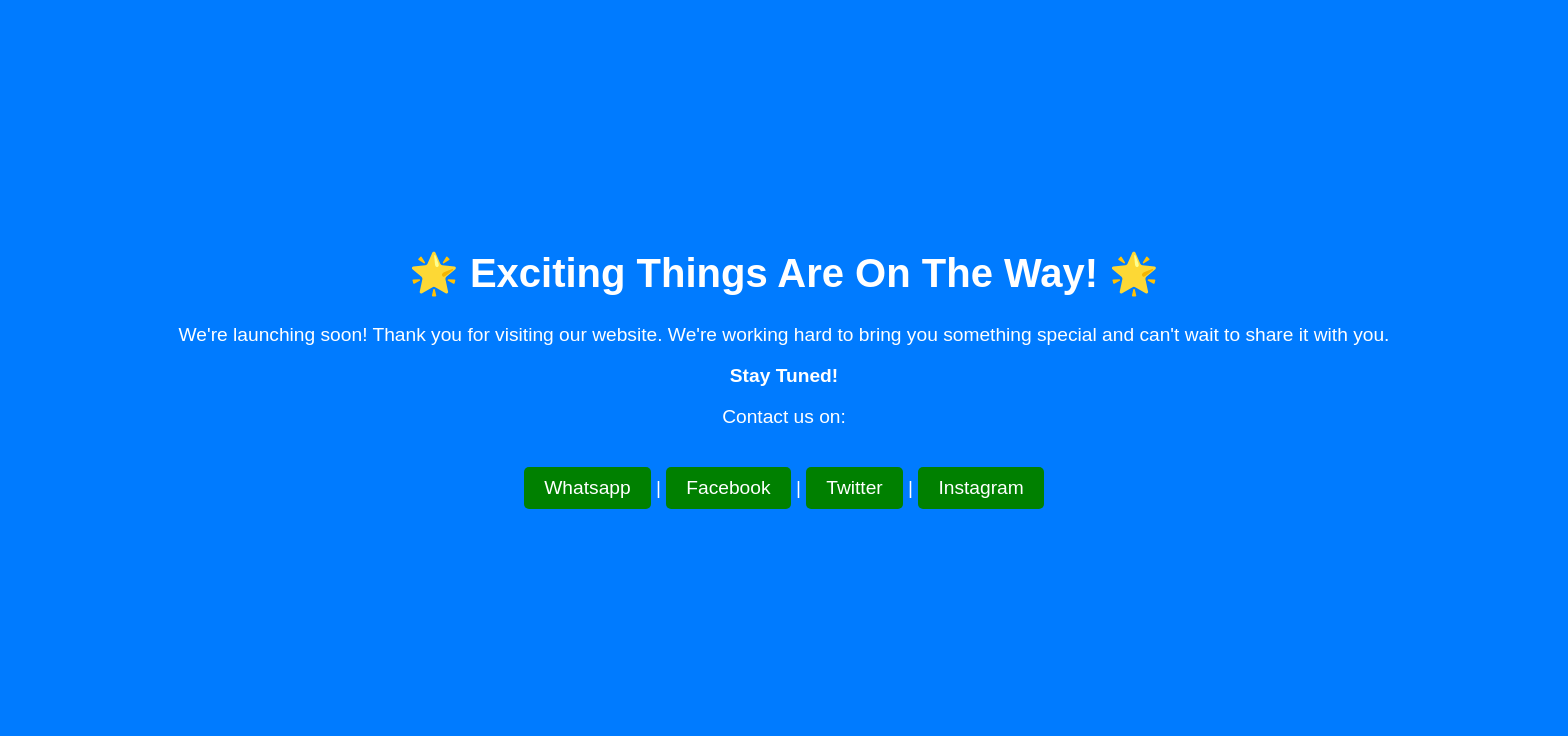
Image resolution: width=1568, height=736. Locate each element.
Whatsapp (587, 487)
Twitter (854, 487)
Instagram (980, 487)
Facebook (728, 487)
